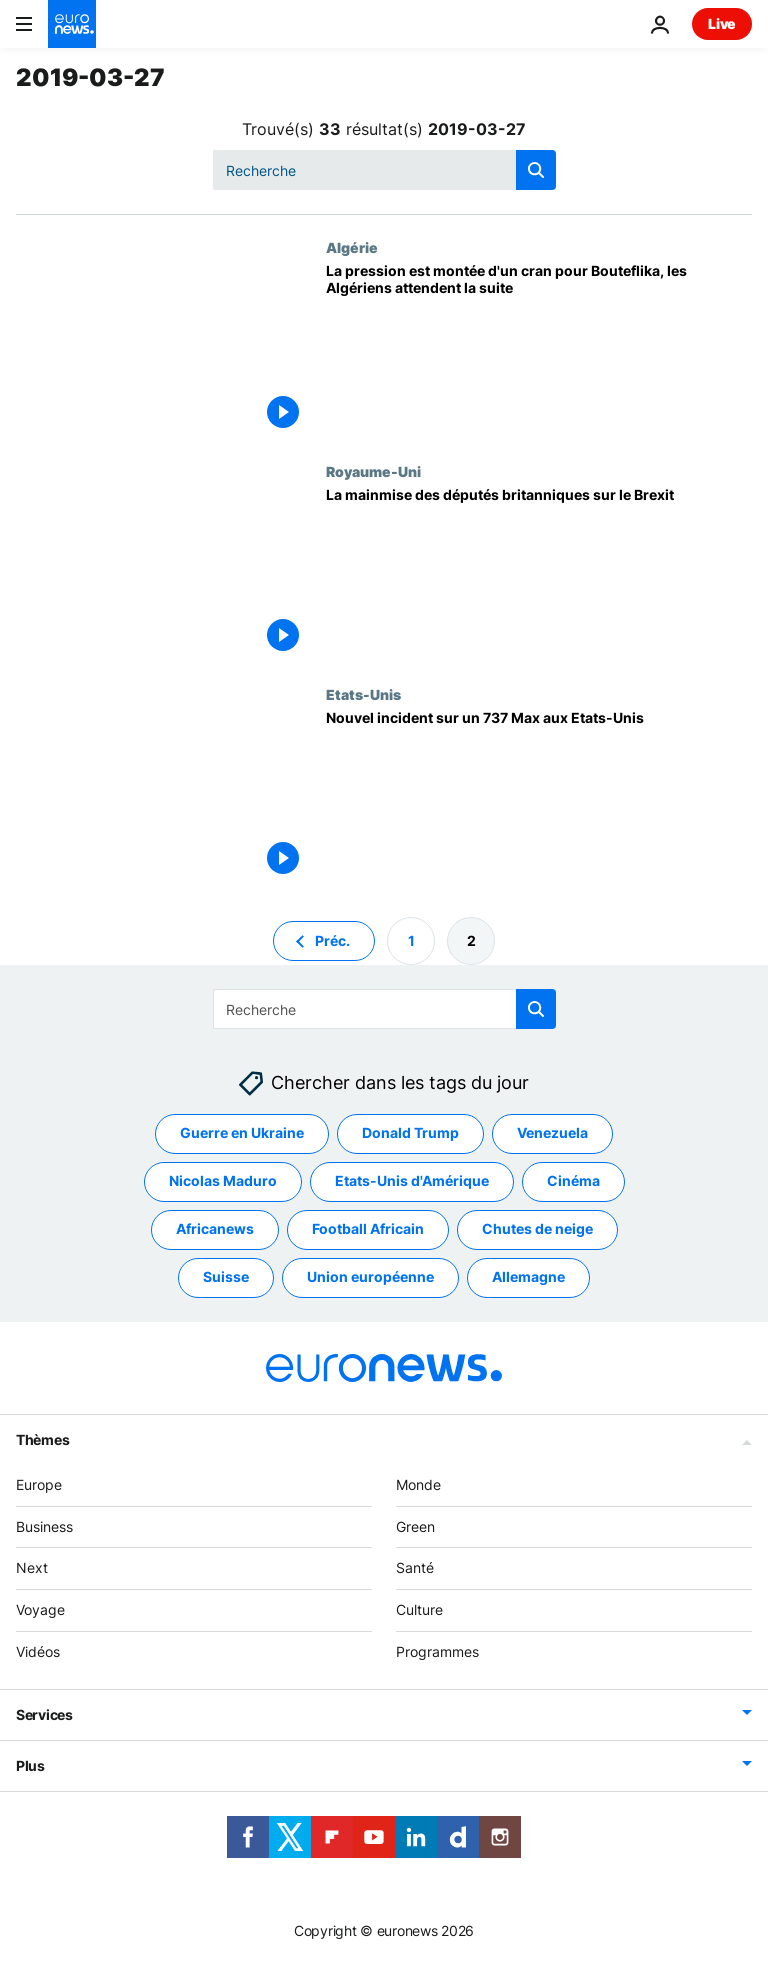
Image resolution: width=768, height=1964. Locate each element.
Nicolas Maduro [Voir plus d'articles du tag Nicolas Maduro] (223, 1181)
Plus (30, 1765)
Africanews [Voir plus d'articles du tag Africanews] (215, 1229)
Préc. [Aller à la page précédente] (332, 940)
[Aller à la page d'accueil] (72, 24)
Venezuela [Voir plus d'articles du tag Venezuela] (552, 1133)
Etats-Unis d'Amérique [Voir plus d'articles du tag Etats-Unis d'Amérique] (412, 1181)
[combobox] (384, 170)
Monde (418, 1484)
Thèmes (42, 1439)
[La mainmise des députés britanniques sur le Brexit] (539, 574)
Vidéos (38, 1651)
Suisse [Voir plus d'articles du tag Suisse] (226, 1277)
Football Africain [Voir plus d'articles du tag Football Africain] (368, 1229)
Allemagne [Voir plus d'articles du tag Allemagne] (528, 1277)
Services (44, 1714)
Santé (415, 1568)
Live (722, 23)
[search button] (536, 170)
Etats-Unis (363, 694)
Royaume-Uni (373, 471)
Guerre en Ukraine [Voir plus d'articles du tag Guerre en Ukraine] (242, 1133)
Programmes (437, 1651)
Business (44, 1526)
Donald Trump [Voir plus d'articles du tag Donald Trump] (410, 1133)
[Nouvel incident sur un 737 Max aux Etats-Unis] (539, 797)
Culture (419, 1610)
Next (32, 1568)
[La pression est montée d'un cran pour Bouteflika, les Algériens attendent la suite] (539, 350)
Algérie (352, 247)
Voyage (40, 1610)
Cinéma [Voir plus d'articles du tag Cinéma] (573, 1181)
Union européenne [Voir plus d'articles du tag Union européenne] (370, 1277)
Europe (39, 1484)
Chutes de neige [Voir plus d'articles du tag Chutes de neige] (537, 1229)
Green (415, 1526)
